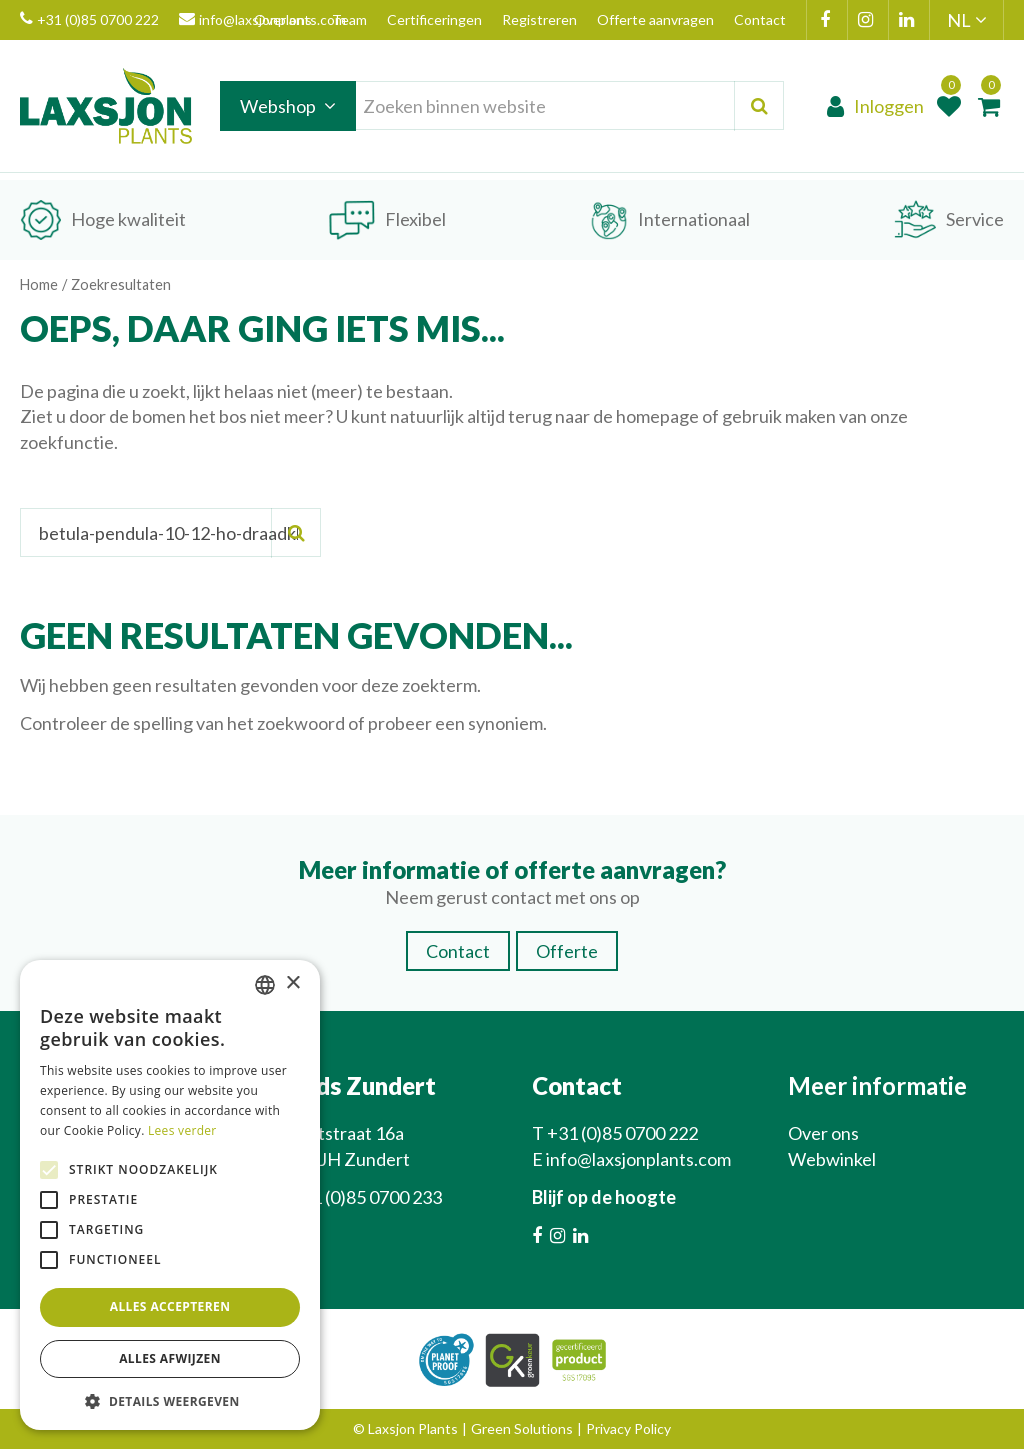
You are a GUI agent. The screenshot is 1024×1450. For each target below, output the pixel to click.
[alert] (170, 1195)
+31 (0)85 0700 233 (366, 1198)
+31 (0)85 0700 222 (89, 20)
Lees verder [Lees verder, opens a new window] (182, 1130)
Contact (458, 952)
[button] (170, 1400)
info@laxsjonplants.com (638, 1160)
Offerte (567, 952)
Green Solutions (522, 1429)
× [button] (292, 983)
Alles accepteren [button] (170, 1306)
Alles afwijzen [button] (170, 1358)
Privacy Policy (628, 1429)
